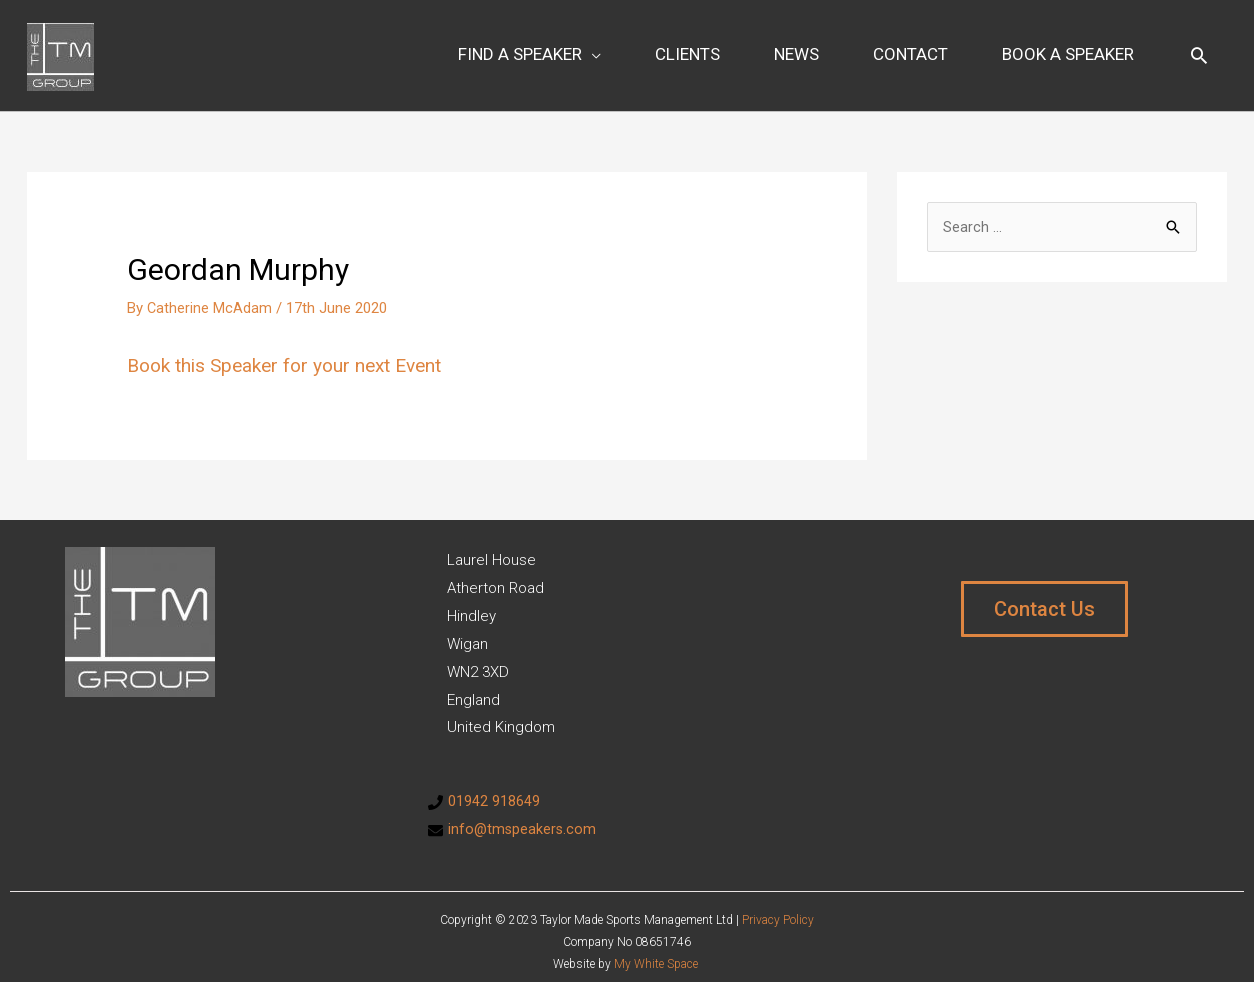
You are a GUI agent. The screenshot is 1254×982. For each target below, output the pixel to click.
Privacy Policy (778, 905)
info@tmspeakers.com (523, 815)
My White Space (656, 950)
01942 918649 (494, 787)
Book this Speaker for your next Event (293, 351)
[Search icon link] (1199, 48)
